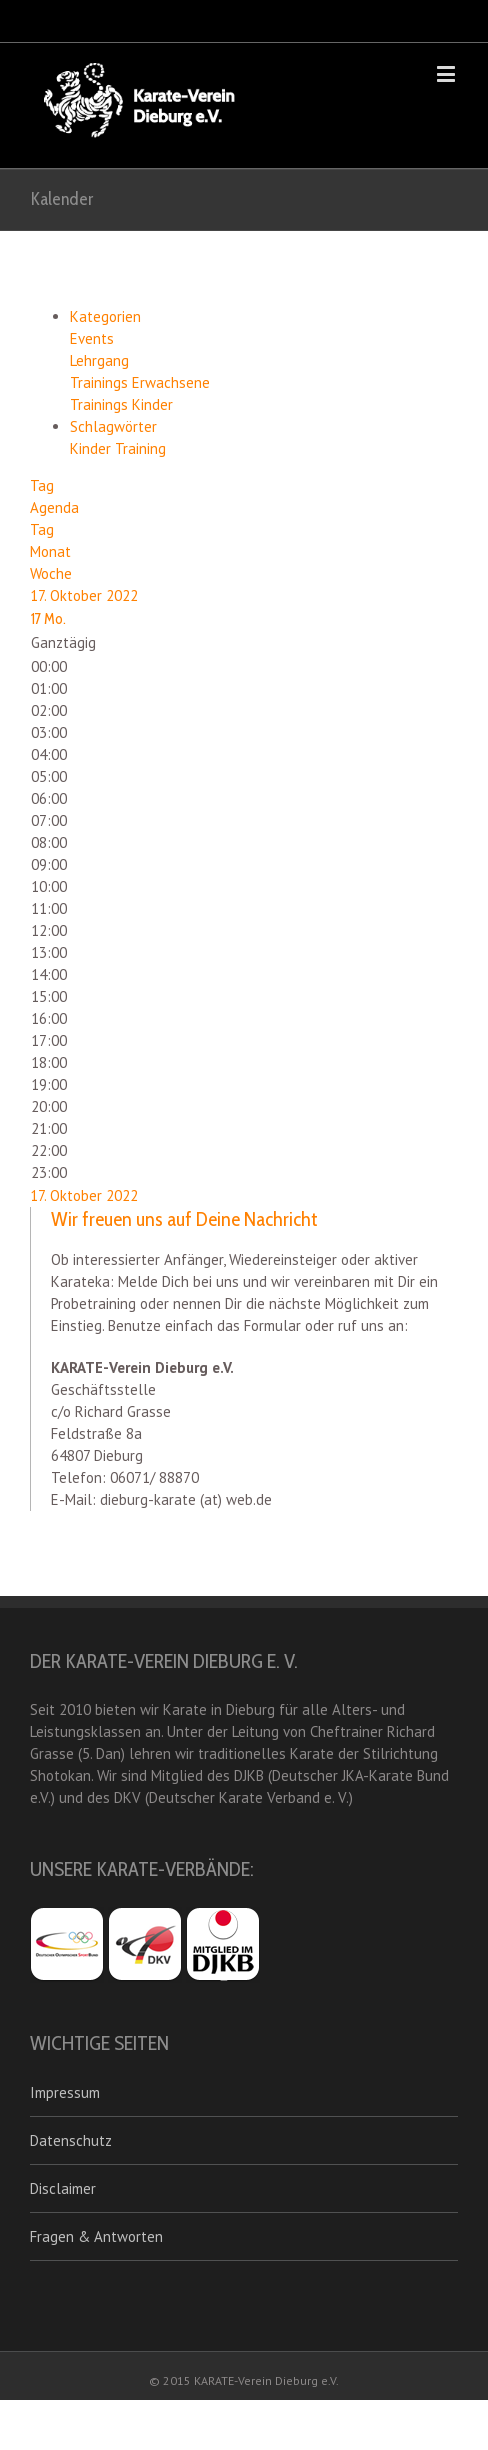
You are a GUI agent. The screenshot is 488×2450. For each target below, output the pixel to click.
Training (140, 448)
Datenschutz (71, 2140)
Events (92, 338)
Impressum (65, 2092)
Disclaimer (63, 2188)
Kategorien (105, 316)
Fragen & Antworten (96, 2236)
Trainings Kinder (121, 404)
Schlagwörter (113, 426)
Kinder (92, 448)
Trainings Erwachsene (140, 382)
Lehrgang (99, 360)
